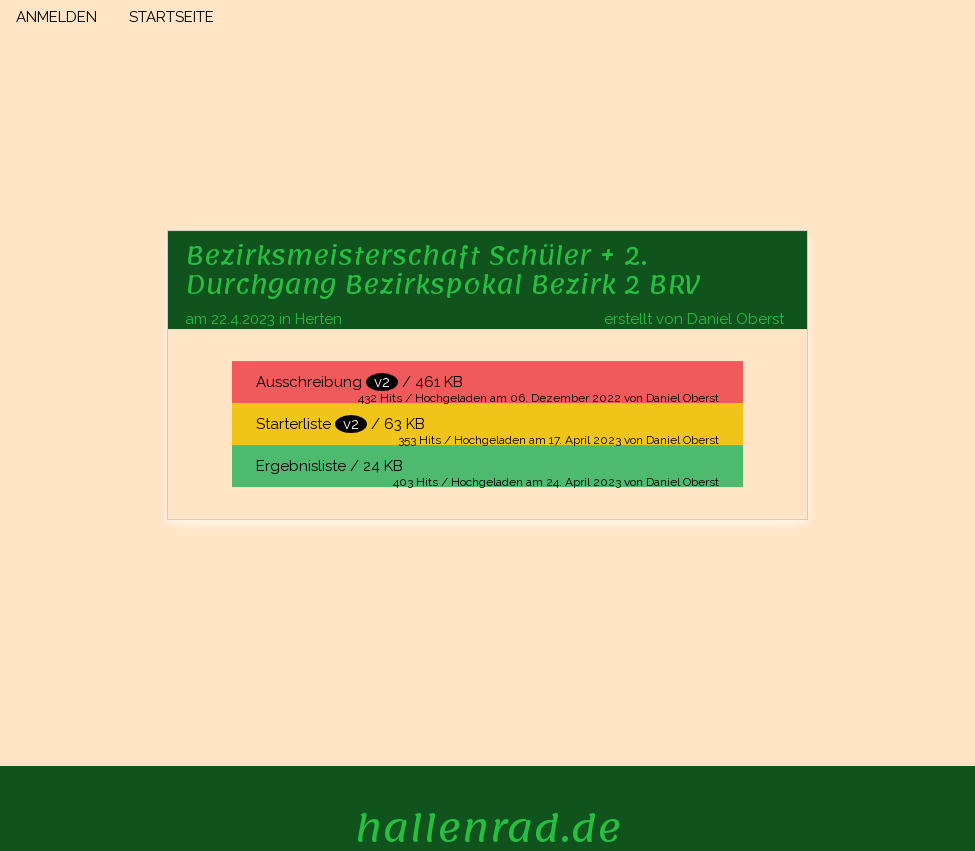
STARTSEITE (171, 17)
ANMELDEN (56, 17)
